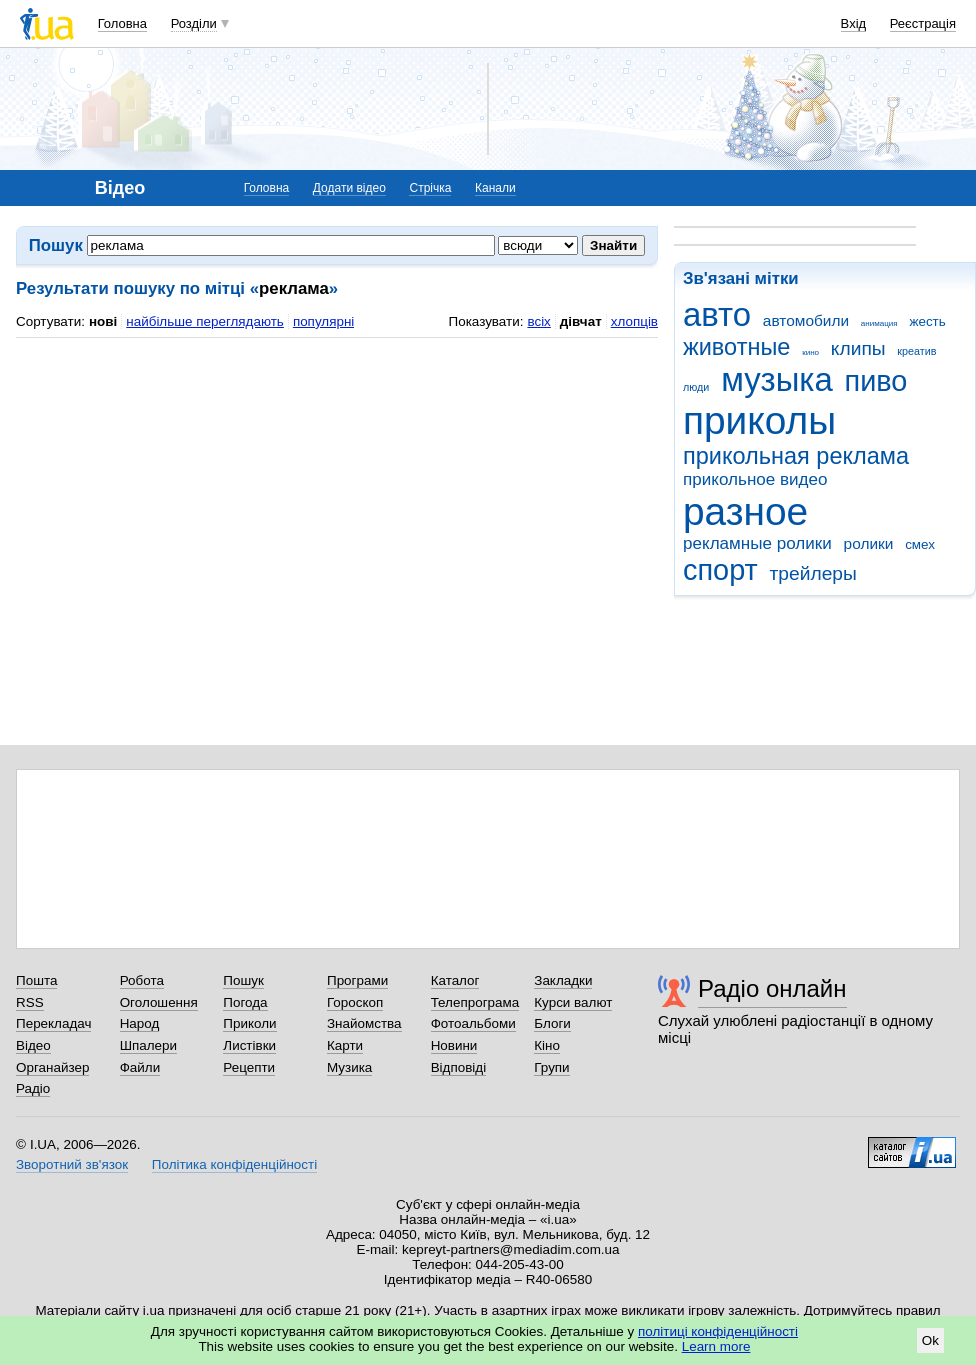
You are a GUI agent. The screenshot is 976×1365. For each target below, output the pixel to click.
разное (745, 511)
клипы (858, 348)
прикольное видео (755, 479)
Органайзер (52, 1067)
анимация (879, 323)
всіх (538, 321)
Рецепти (249, 1067)
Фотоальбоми (473, 1023)
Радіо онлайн (772, 988)
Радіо (33, 1088)
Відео (33, 1045)
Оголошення (159, 1002)
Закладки (563, 980)
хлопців (634, 321)
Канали (495, 188)
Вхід (854, 23)
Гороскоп (355, 1002)
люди (696, 387)
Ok (930, 1340)
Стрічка (430, 188)
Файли (140, 1067)
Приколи (249, 1023)
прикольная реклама (796, 456)
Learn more (716, 1346)
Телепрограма (475, 1002)
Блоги (552, 1023)
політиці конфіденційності (718, 1331)
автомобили (806, 320)
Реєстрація (923, 23)
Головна (122, 23)
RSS (30, 1002)
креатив (916, 351)
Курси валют (573, 1002)
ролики (869, 543)
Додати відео (349, 188)
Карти (345, 1045)
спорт (720, 570)
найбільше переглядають (205, 321)
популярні (323, 321)
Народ (140, 1023)
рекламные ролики (757, 543)
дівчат (581, 321)
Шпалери (148, 1045)
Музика (349, 1067)
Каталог (455, 980)
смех (920, 544)
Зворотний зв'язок (72, 1164)
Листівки (249, 1045)
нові (103, 321)
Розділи (194, 23)
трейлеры (813, 573)
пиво (876, 381)
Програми (357, 980)
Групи (551, 1067)
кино (810, 352)
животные (736, 347)
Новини (454, 1045)
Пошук (243, 980)
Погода (245, 1002)
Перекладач (53, 1023)
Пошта (36, 980)
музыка (777, 379)
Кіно (547, 1045)
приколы (759, 420)
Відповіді (459, 1067)
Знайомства (364, 1023)
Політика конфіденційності (234, 1164)
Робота (142, 980)
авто (717, 314)
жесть (927, 321)
